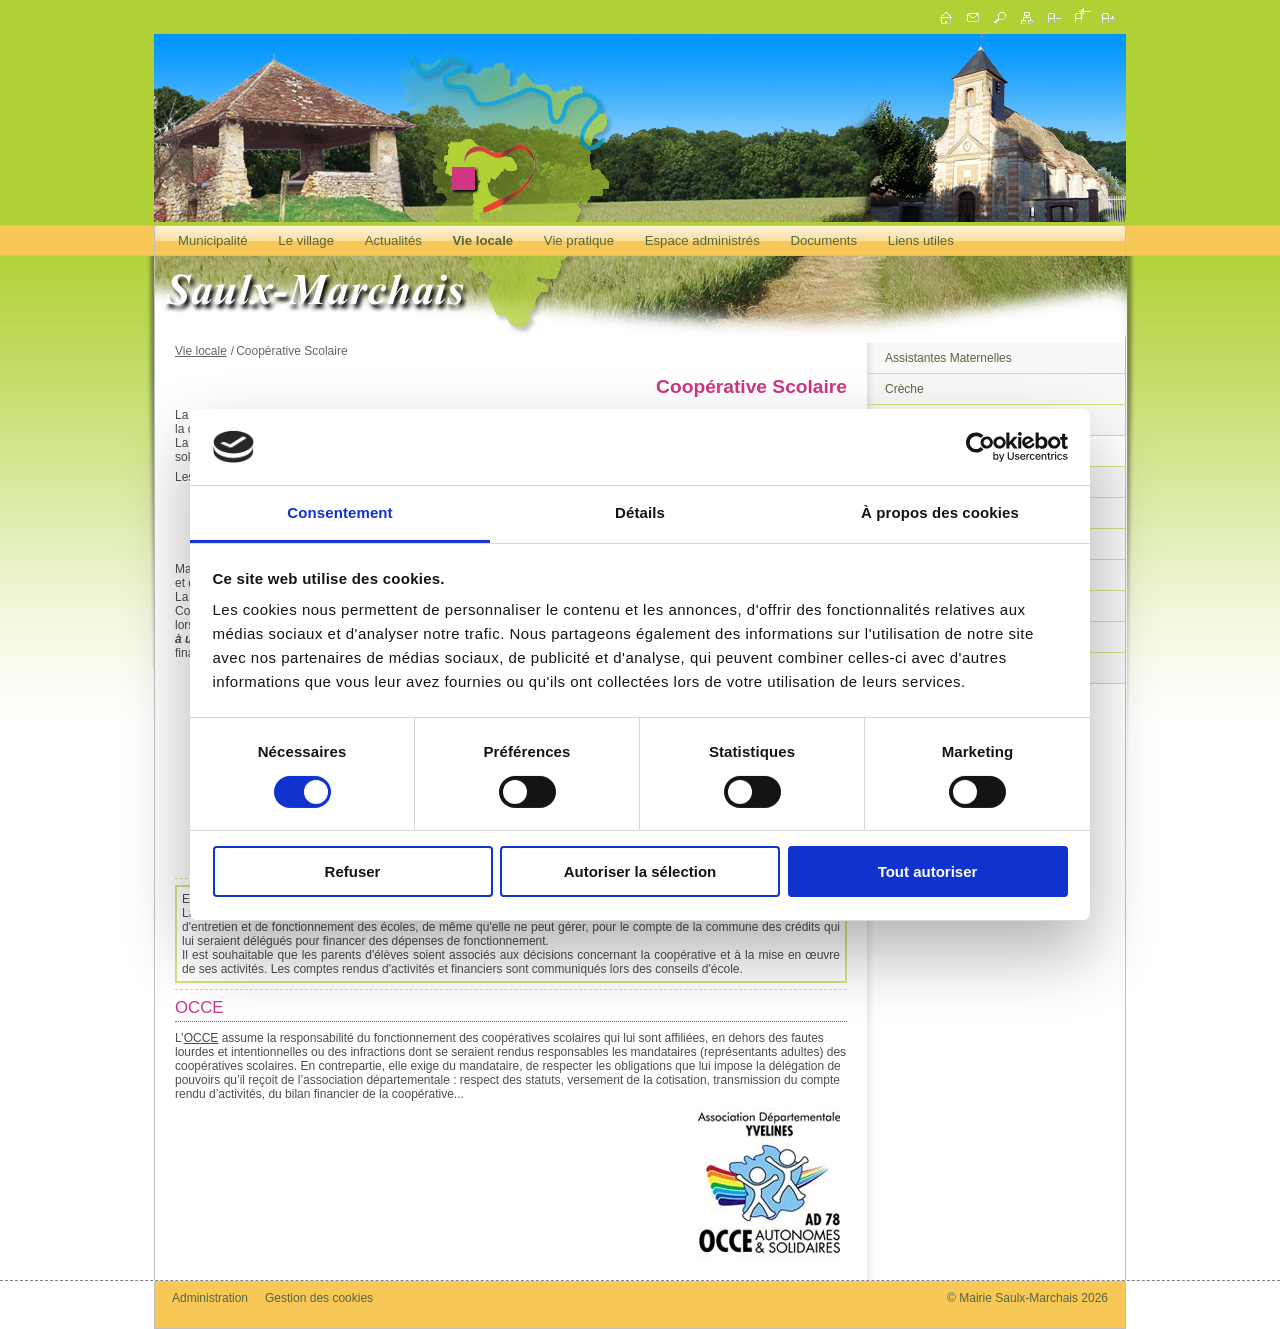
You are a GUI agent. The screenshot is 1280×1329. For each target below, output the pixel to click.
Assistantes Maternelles (948, 358)
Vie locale (483, 240)
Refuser (353, 871)
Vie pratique (579, 240)
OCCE (201, 1038)
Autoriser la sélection (640, 871)
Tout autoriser (928, 871)
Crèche (904, 389)
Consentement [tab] (339, 512)
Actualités (393, 240)
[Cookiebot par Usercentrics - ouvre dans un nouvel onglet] (980, 447)
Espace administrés (702, 240)
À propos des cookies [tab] (940, 512)
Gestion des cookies (319, 1298)
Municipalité (213, 240)
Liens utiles (921, 240)
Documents (823, 240)
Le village (306, 240)
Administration (210, 1298)
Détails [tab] (640, 512)
